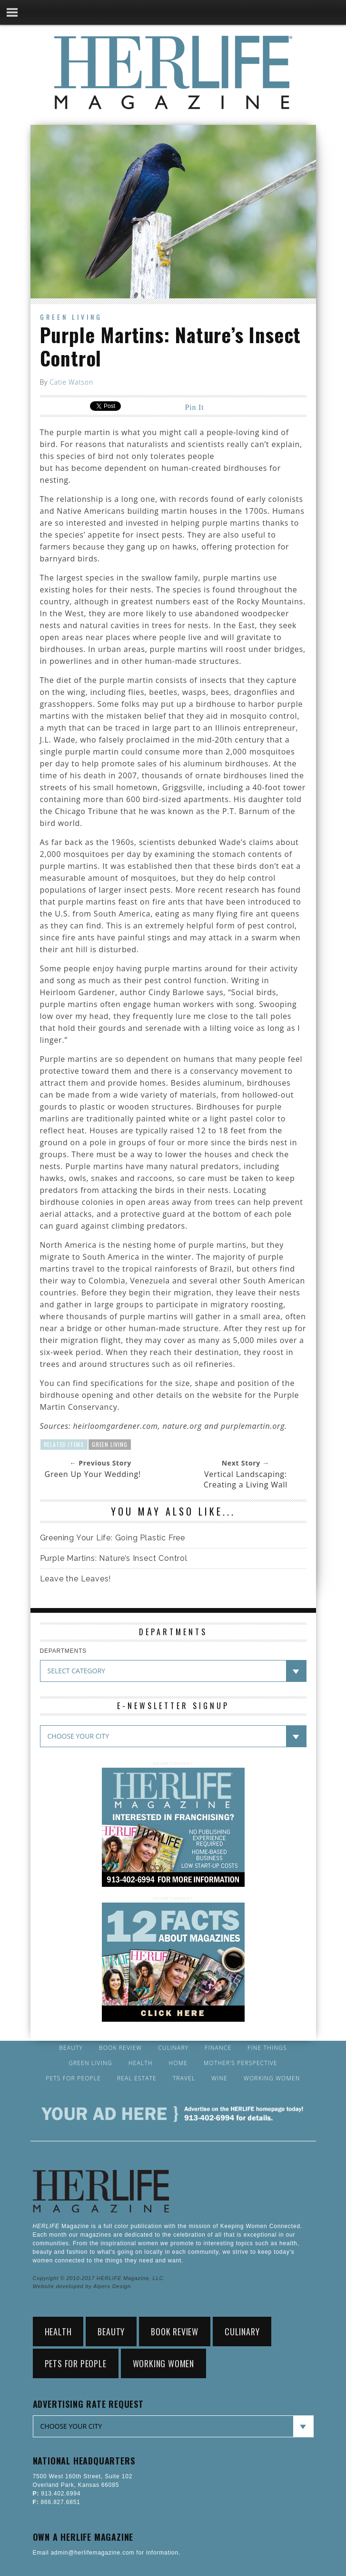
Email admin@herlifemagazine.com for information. (107, 2552)
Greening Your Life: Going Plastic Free (112, 1537)
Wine (219, 2078)
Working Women (272, 2078)
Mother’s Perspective (240, 2063)
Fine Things (267, 2048)
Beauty (71, 2048)
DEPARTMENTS (63, 1651)
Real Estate (137, 2078)
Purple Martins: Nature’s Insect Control (114, 1558)
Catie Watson (71, 382)
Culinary (173, 2048)
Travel (184, 2078)
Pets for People (73, 2078)
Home (178, 2063)
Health (141, 2063)
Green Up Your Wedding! (93, 1474)
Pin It (194, 407)
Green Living (71, 317)
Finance (218, 2048)
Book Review (120, 2048)
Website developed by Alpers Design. (83, 2286)
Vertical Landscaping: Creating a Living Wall (245, 1479)
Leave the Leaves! (75, 1578)
